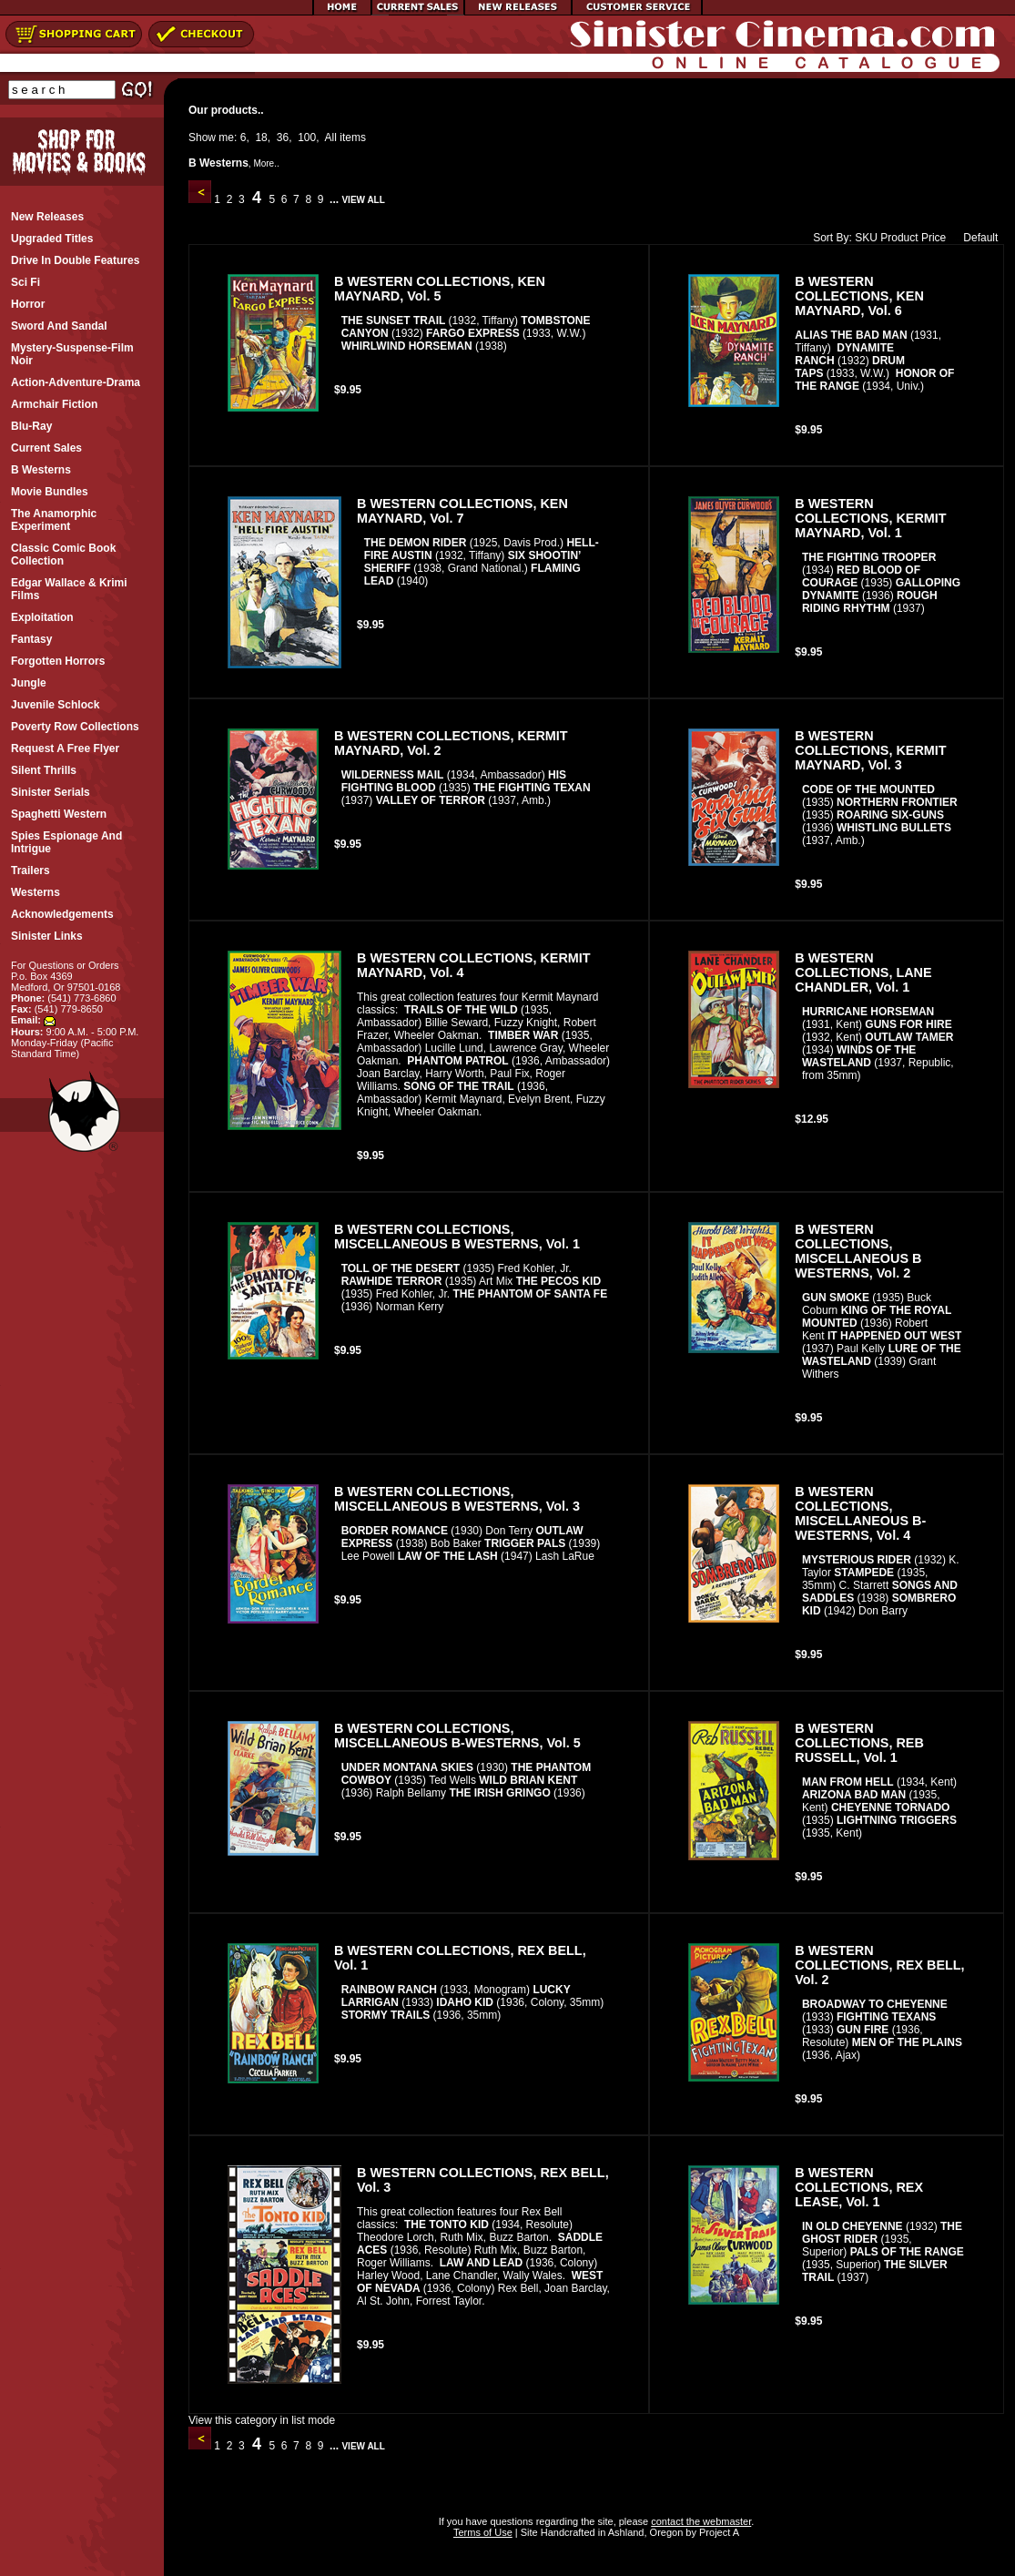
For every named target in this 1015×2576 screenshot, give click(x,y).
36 (283, 137)
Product (899, 237)
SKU (866, 237)
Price (933, 237)
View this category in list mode (261, 2420)
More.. (266, 163)
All (331, 137)
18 (261, 137)
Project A (717, 2532)
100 (307, 137)
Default (976, 237)
